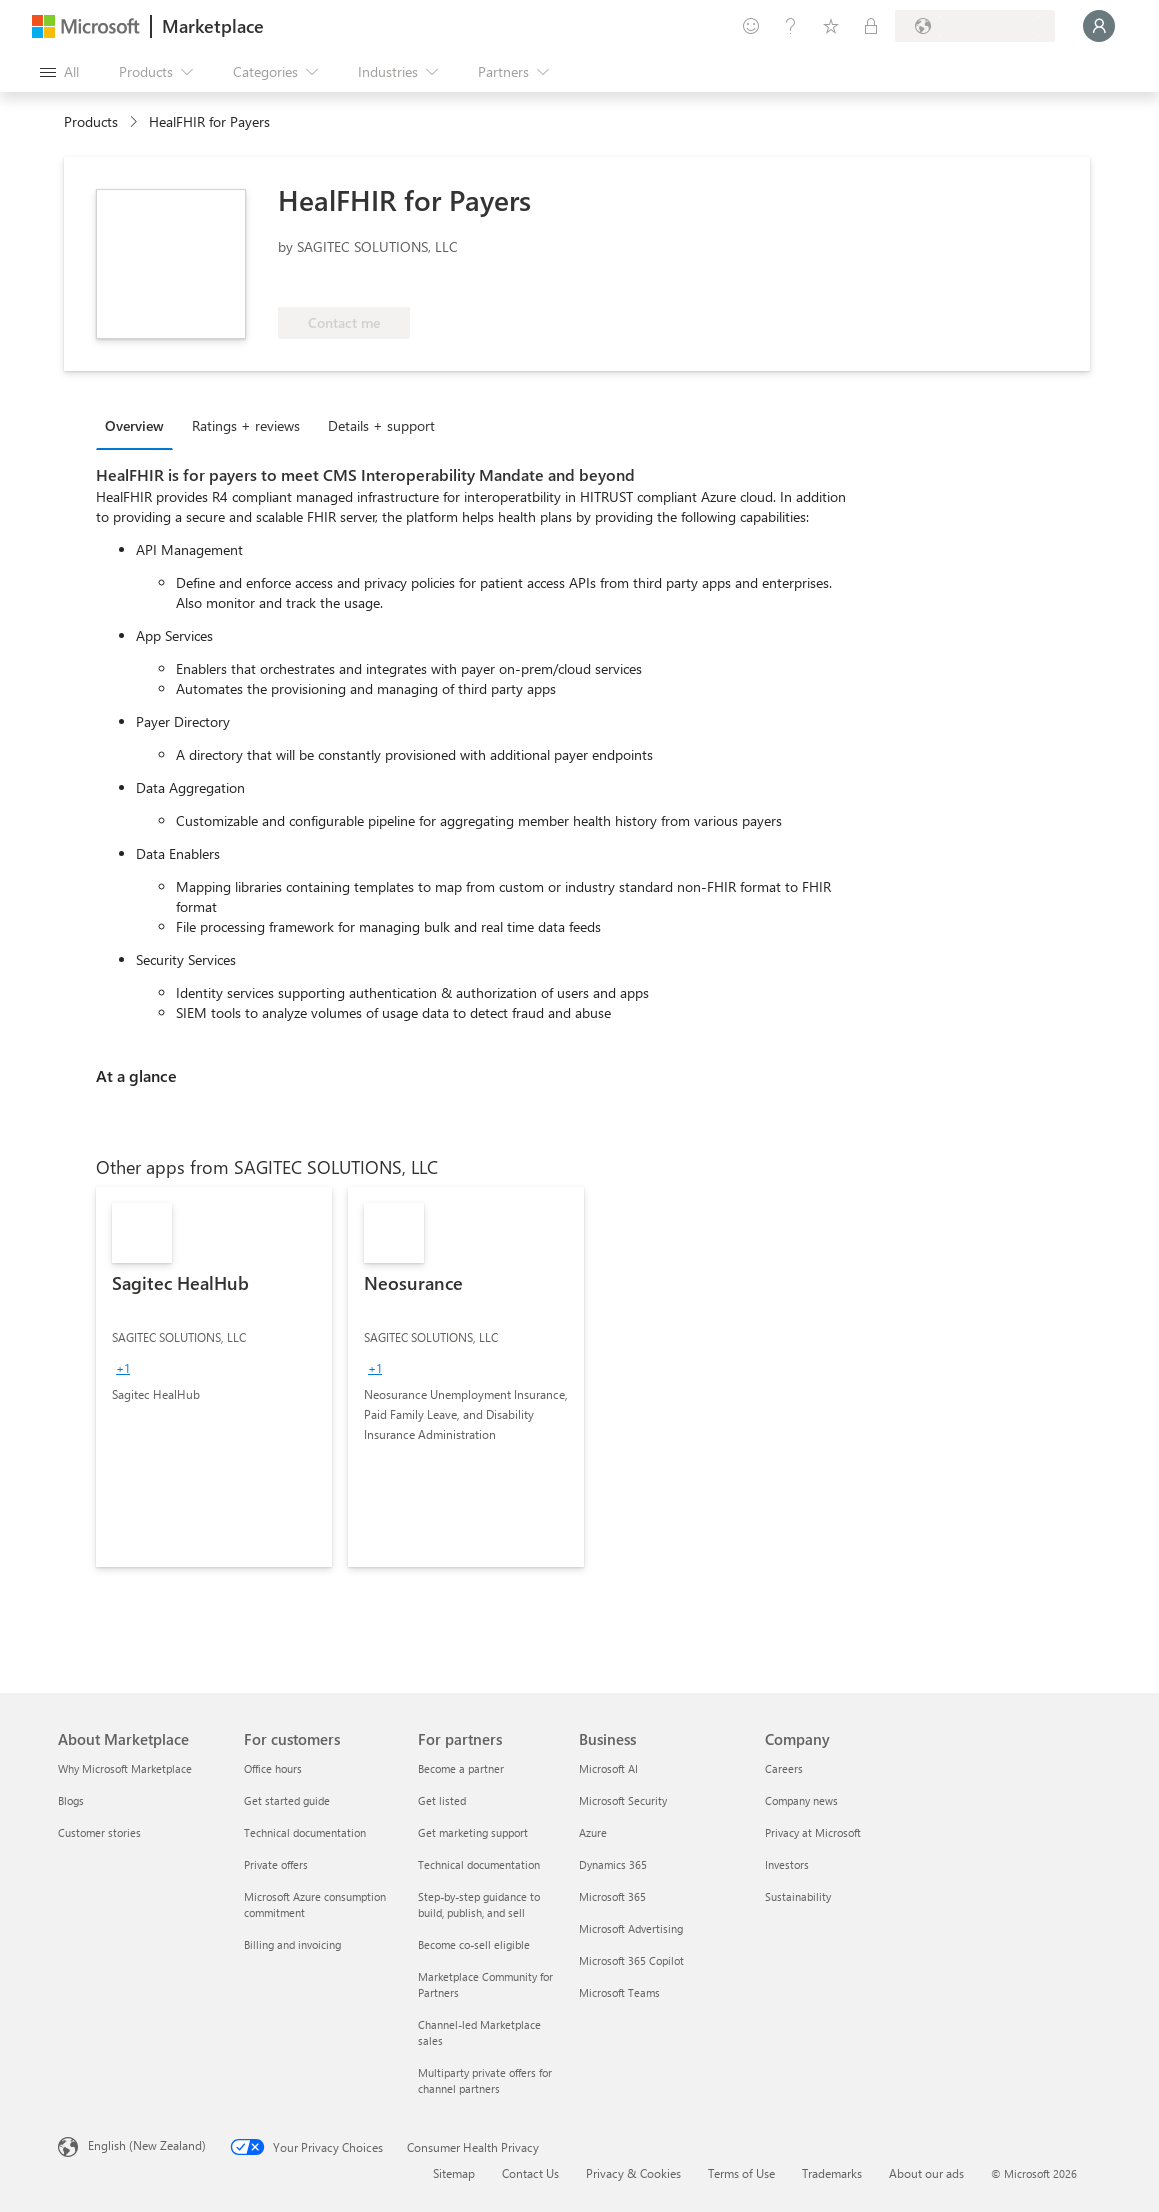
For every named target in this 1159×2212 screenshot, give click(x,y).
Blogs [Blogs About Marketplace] (71, 1800)
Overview (134, 425)
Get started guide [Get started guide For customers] (287, 1800)
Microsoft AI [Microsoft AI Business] (608, 1768)
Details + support (381, 425)
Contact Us (530, 2173)
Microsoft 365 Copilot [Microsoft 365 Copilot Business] (631, 1960)
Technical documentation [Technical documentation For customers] (305, 1832)
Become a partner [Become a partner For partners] (461, 1768)
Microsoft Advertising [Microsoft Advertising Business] (631, 1928)
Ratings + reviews (246, 425)
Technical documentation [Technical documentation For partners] (479, 1864)
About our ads (926, 2173)
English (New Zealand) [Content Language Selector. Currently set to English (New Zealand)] (147, 2145)
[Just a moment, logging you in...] (1099, 26)
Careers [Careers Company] (784, 1768)
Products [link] (91, 121)
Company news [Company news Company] (801, 1800)
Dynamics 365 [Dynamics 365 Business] (613, 1864)
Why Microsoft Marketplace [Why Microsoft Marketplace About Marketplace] (125, 1768)
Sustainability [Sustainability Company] (798, 1896)
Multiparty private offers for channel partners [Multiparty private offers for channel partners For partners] (485, 2080)
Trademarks (832, 2173)
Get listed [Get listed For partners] (442, 1800)
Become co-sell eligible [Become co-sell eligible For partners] (474, 1944)
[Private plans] (871, 26)
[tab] (139, 425)
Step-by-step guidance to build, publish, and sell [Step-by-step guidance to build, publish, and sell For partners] (479, 1904)
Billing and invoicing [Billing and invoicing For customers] (292, 1944)
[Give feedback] (751, 26)
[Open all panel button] (59, 72)
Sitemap (454, 2173)
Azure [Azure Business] (593, 1832)
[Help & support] (791, 26)
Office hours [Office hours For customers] (273, 1768)
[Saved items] (831, 26)
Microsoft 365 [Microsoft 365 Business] (612, 1896)
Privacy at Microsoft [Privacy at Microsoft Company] (813, 1832)
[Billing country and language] (975, 26)
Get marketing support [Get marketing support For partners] (473, 1832)
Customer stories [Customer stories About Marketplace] (99, 1832)
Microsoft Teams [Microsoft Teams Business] (619, 1992)
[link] (214, 1377)
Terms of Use (741, 2173)
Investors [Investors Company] (787, 1864)
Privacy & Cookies (633, 2173)
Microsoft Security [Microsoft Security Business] (623, 1800)
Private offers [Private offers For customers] (276, 1864)
